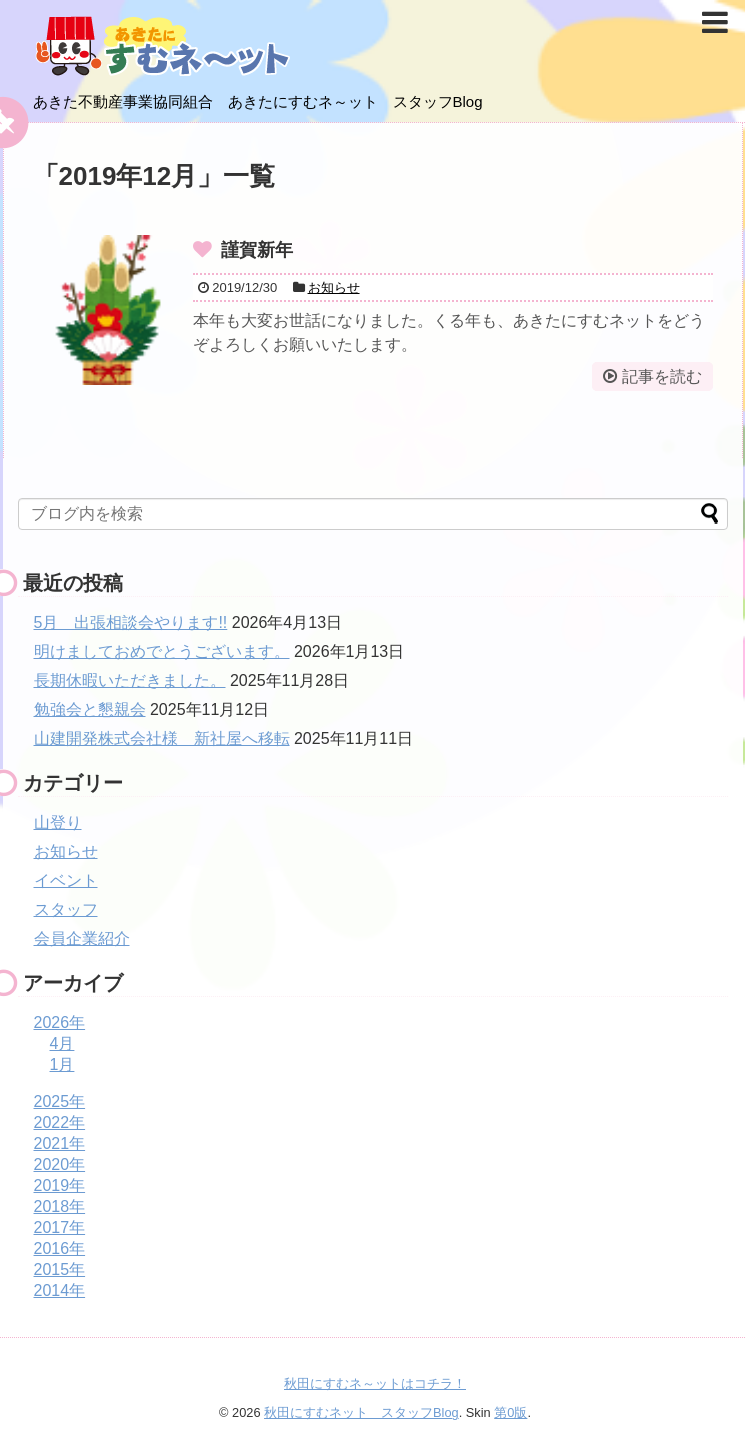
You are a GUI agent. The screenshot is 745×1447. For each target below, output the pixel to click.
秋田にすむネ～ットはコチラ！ (375, 1383)
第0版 (510, 1412)
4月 (62, 1043)
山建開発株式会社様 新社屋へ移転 (162, 738)
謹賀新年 (257, 250)
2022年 (60, 1122)
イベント (66, 880)
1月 (62, 1064)
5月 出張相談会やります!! (131, 622)
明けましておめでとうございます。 (162, 651)
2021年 (60, 1143)
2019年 (60, 1185)
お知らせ (334, 287)
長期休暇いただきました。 (130, 680)
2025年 (60, 1101)
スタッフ (66, 909)
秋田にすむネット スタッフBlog (361, 1412)
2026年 (60, 1022)
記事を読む (662, 376)
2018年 (60, 1206)
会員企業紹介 (82, 938)
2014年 (60, 1290)
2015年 (60, 1269)
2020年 (60, 1164)
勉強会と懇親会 (90, 709)
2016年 (60, 1248)
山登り (58, 822)
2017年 (60, 1227)
